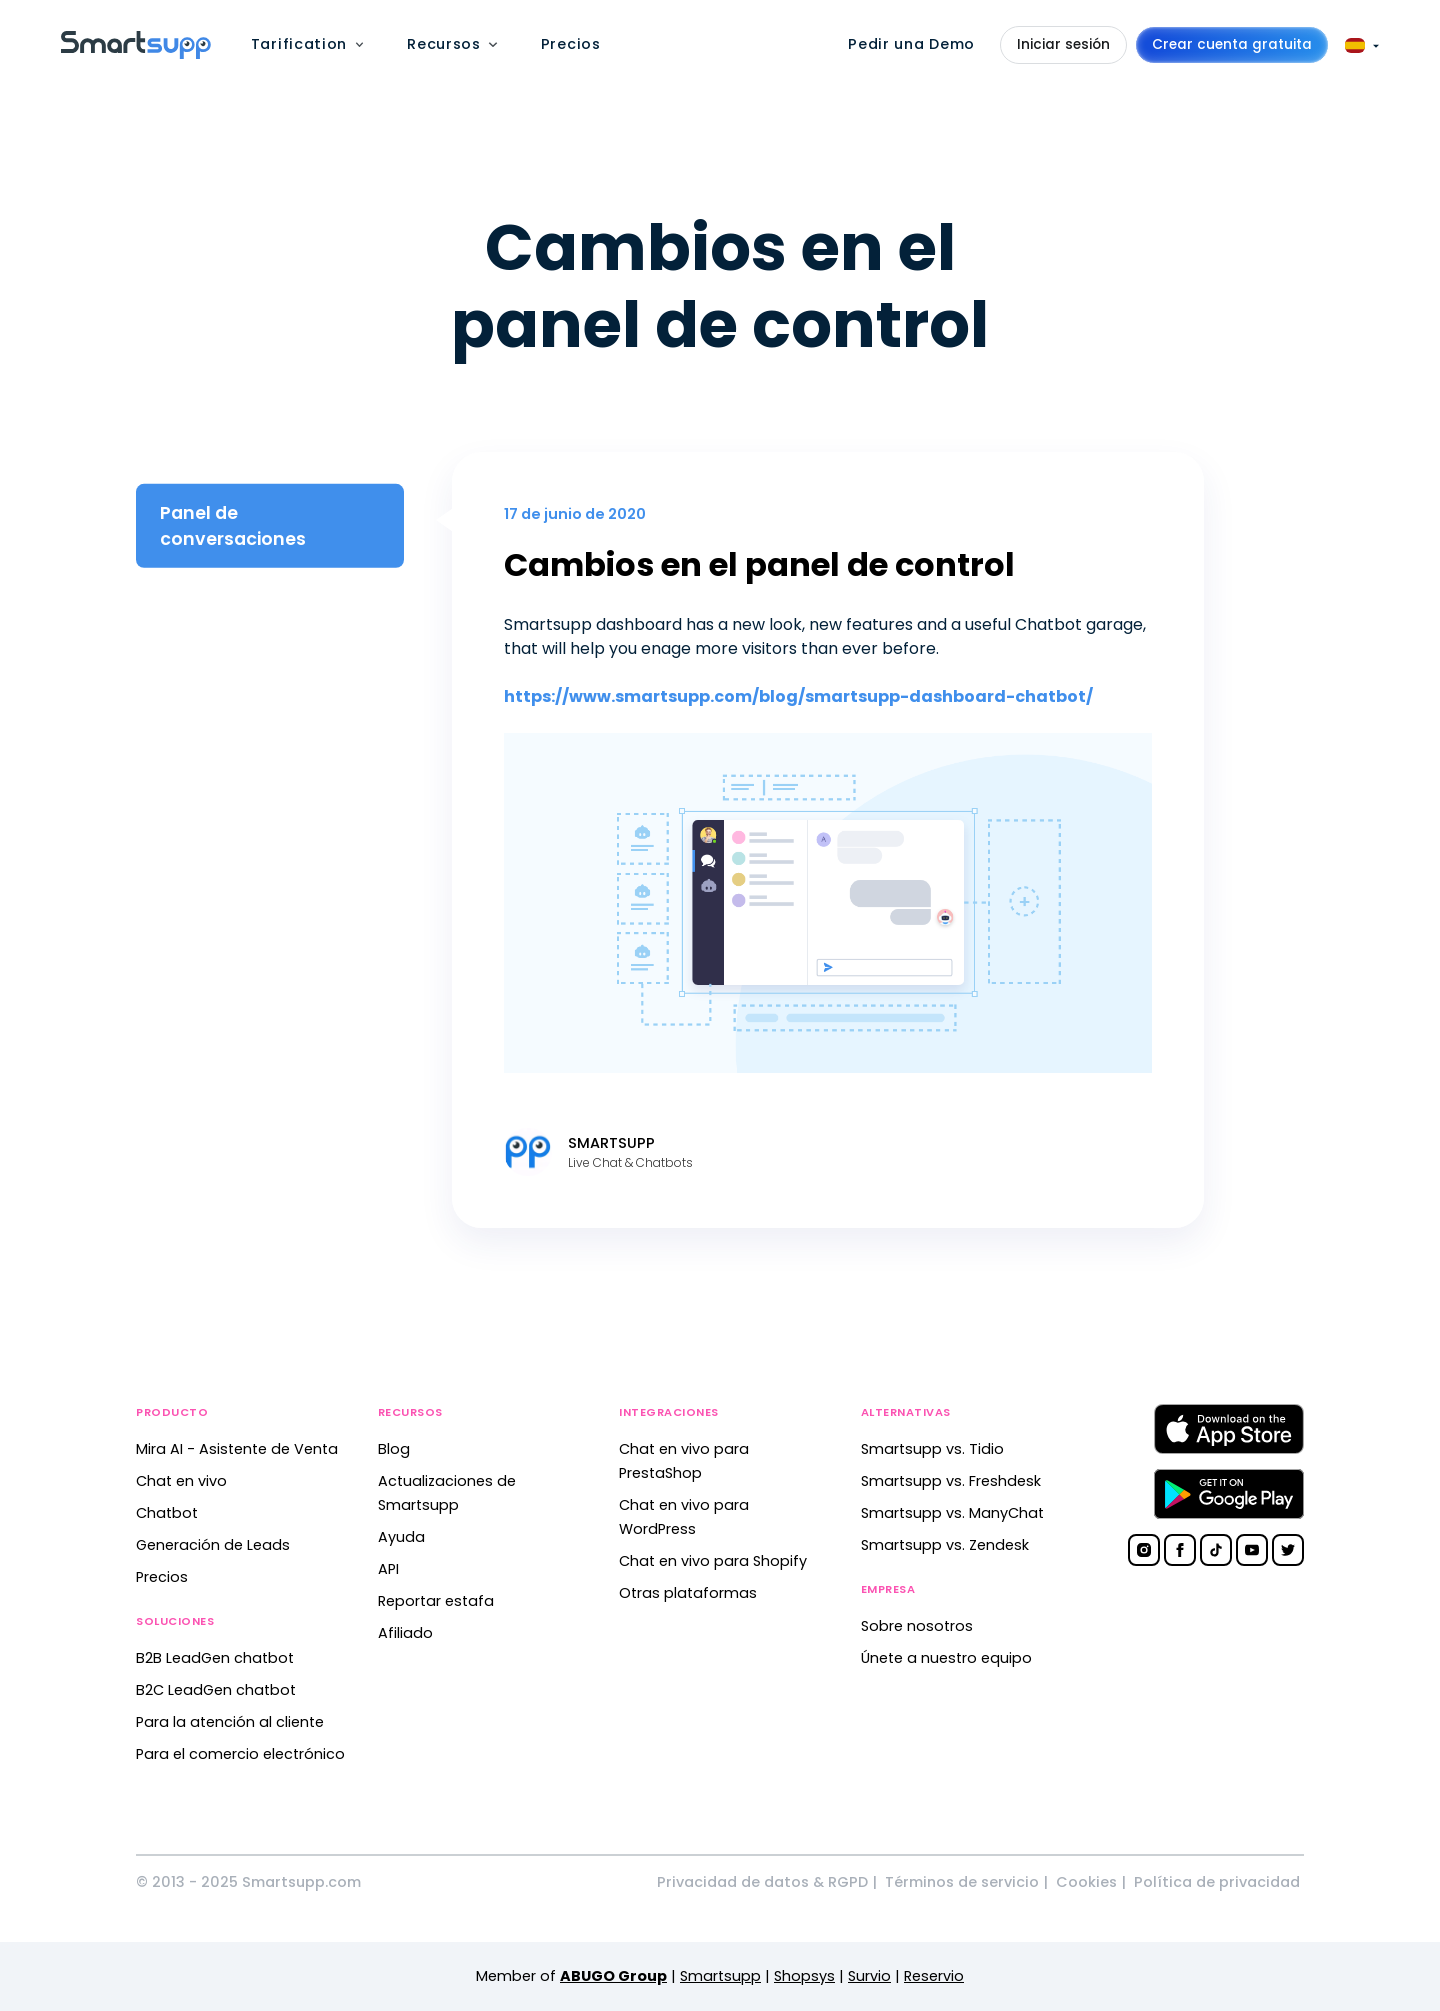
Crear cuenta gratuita (1232, 44)
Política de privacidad (1217, 1882)
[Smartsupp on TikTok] (1216, 1550)
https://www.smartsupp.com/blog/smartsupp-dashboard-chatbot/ (798, 696)
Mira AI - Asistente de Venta (237, 1449)
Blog (394, 1449)
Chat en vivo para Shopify (713, 1561)
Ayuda (401, 1537)
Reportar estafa (436, 1601)
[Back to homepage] (136, 53)
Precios (162, 1577)
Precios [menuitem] (571, 44)
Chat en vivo (181, 1481)
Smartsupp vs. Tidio (932, 1449)
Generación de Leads (213, 1545)
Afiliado (405, 1633)
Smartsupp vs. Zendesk (945, 1545)
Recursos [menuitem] (444, 44)
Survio (869, 1976)
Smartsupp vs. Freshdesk (951, 1481)
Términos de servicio (962, 1882)
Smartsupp (720, 1976)
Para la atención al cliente (230, 1722)
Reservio (934, 1976)
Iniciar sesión (1063, 44)
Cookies (1086, 1882)
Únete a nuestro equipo (946, 1658)
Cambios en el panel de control (759, 564)
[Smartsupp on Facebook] (1180, 1550)
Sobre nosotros (917, 1626)
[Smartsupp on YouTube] (1252, 1550)
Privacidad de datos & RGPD (762, 1882)
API (388, 1569)
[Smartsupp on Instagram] (1144, 1550)
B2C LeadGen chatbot (216, 1690)
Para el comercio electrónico (240, 1754)
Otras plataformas (688, 1593)
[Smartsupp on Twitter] (1288, 1550)
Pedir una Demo (911, 44)
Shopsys (804, 1976)
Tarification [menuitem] (299, 44)
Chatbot (167, 1513)
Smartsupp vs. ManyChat (952, 1513)
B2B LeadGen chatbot (215, 1658)
